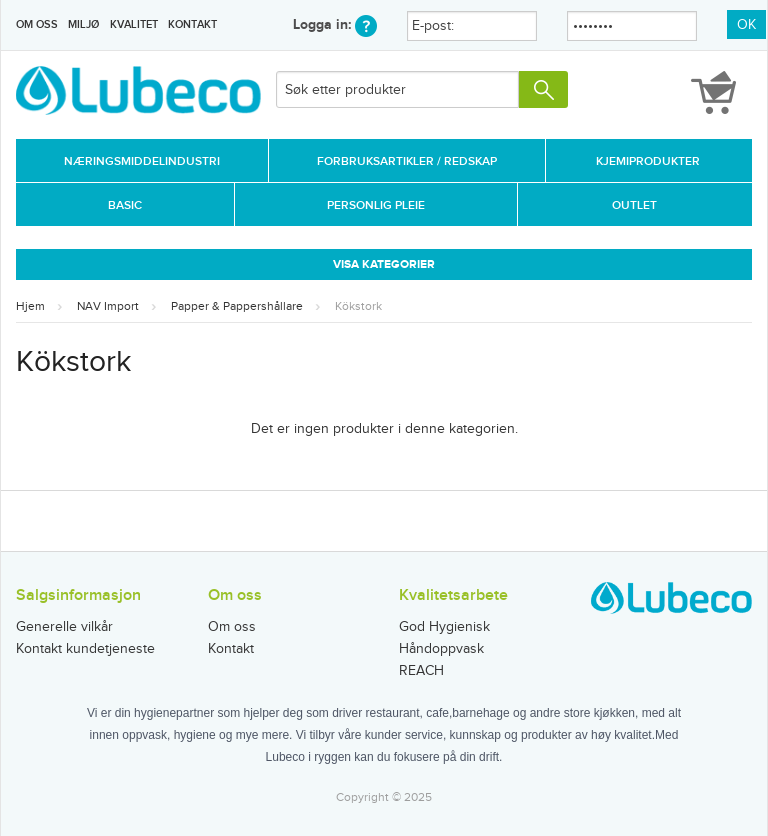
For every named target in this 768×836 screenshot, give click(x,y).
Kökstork (358, 306)
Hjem (30, 306)
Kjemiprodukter (648, 161)
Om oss (37, 24)
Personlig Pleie (376, 205)
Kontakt (192, 24)
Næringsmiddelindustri (142, 161)
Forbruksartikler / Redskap (407, 161)
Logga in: (335, 24)
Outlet (634, 205)
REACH (421, 671)
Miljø (83, 24)
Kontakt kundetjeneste (85, 649)
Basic (125, 205)
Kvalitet (134, 24)
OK (746, 25)
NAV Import (108, 306)
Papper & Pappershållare (237, 306)
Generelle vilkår (64, 627)
